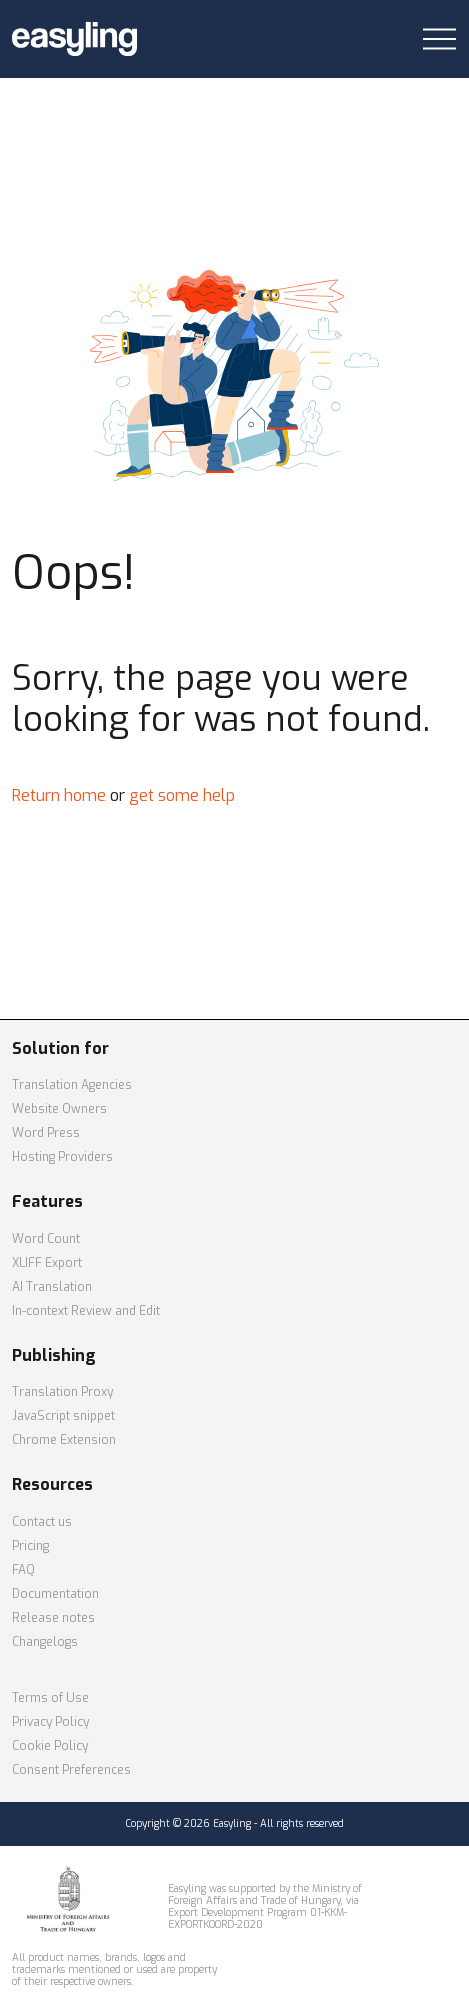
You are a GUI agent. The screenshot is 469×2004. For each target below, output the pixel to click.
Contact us (42, 1522)
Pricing (30, 1546)
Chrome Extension (64, 1440)
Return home (59, 795)
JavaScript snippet (63, 1416)
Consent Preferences (71, 1770)
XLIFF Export (47, 1263)
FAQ (23, 1570)
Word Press (46, 1133)
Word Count (46, 1239)
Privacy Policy (50, 1722)
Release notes (53, 1618)
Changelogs (45, 1642)
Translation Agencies (72, 1085)
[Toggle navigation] (439, 39)
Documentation (55, 1594)
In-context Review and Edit (86, 1311)
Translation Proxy (62, 1392)
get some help (182, 795)
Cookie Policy (50, 1746)
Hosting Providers (62, 1157)
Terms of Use (50, 1698)
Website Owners (59, 1109)
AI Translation (52, 1287)
